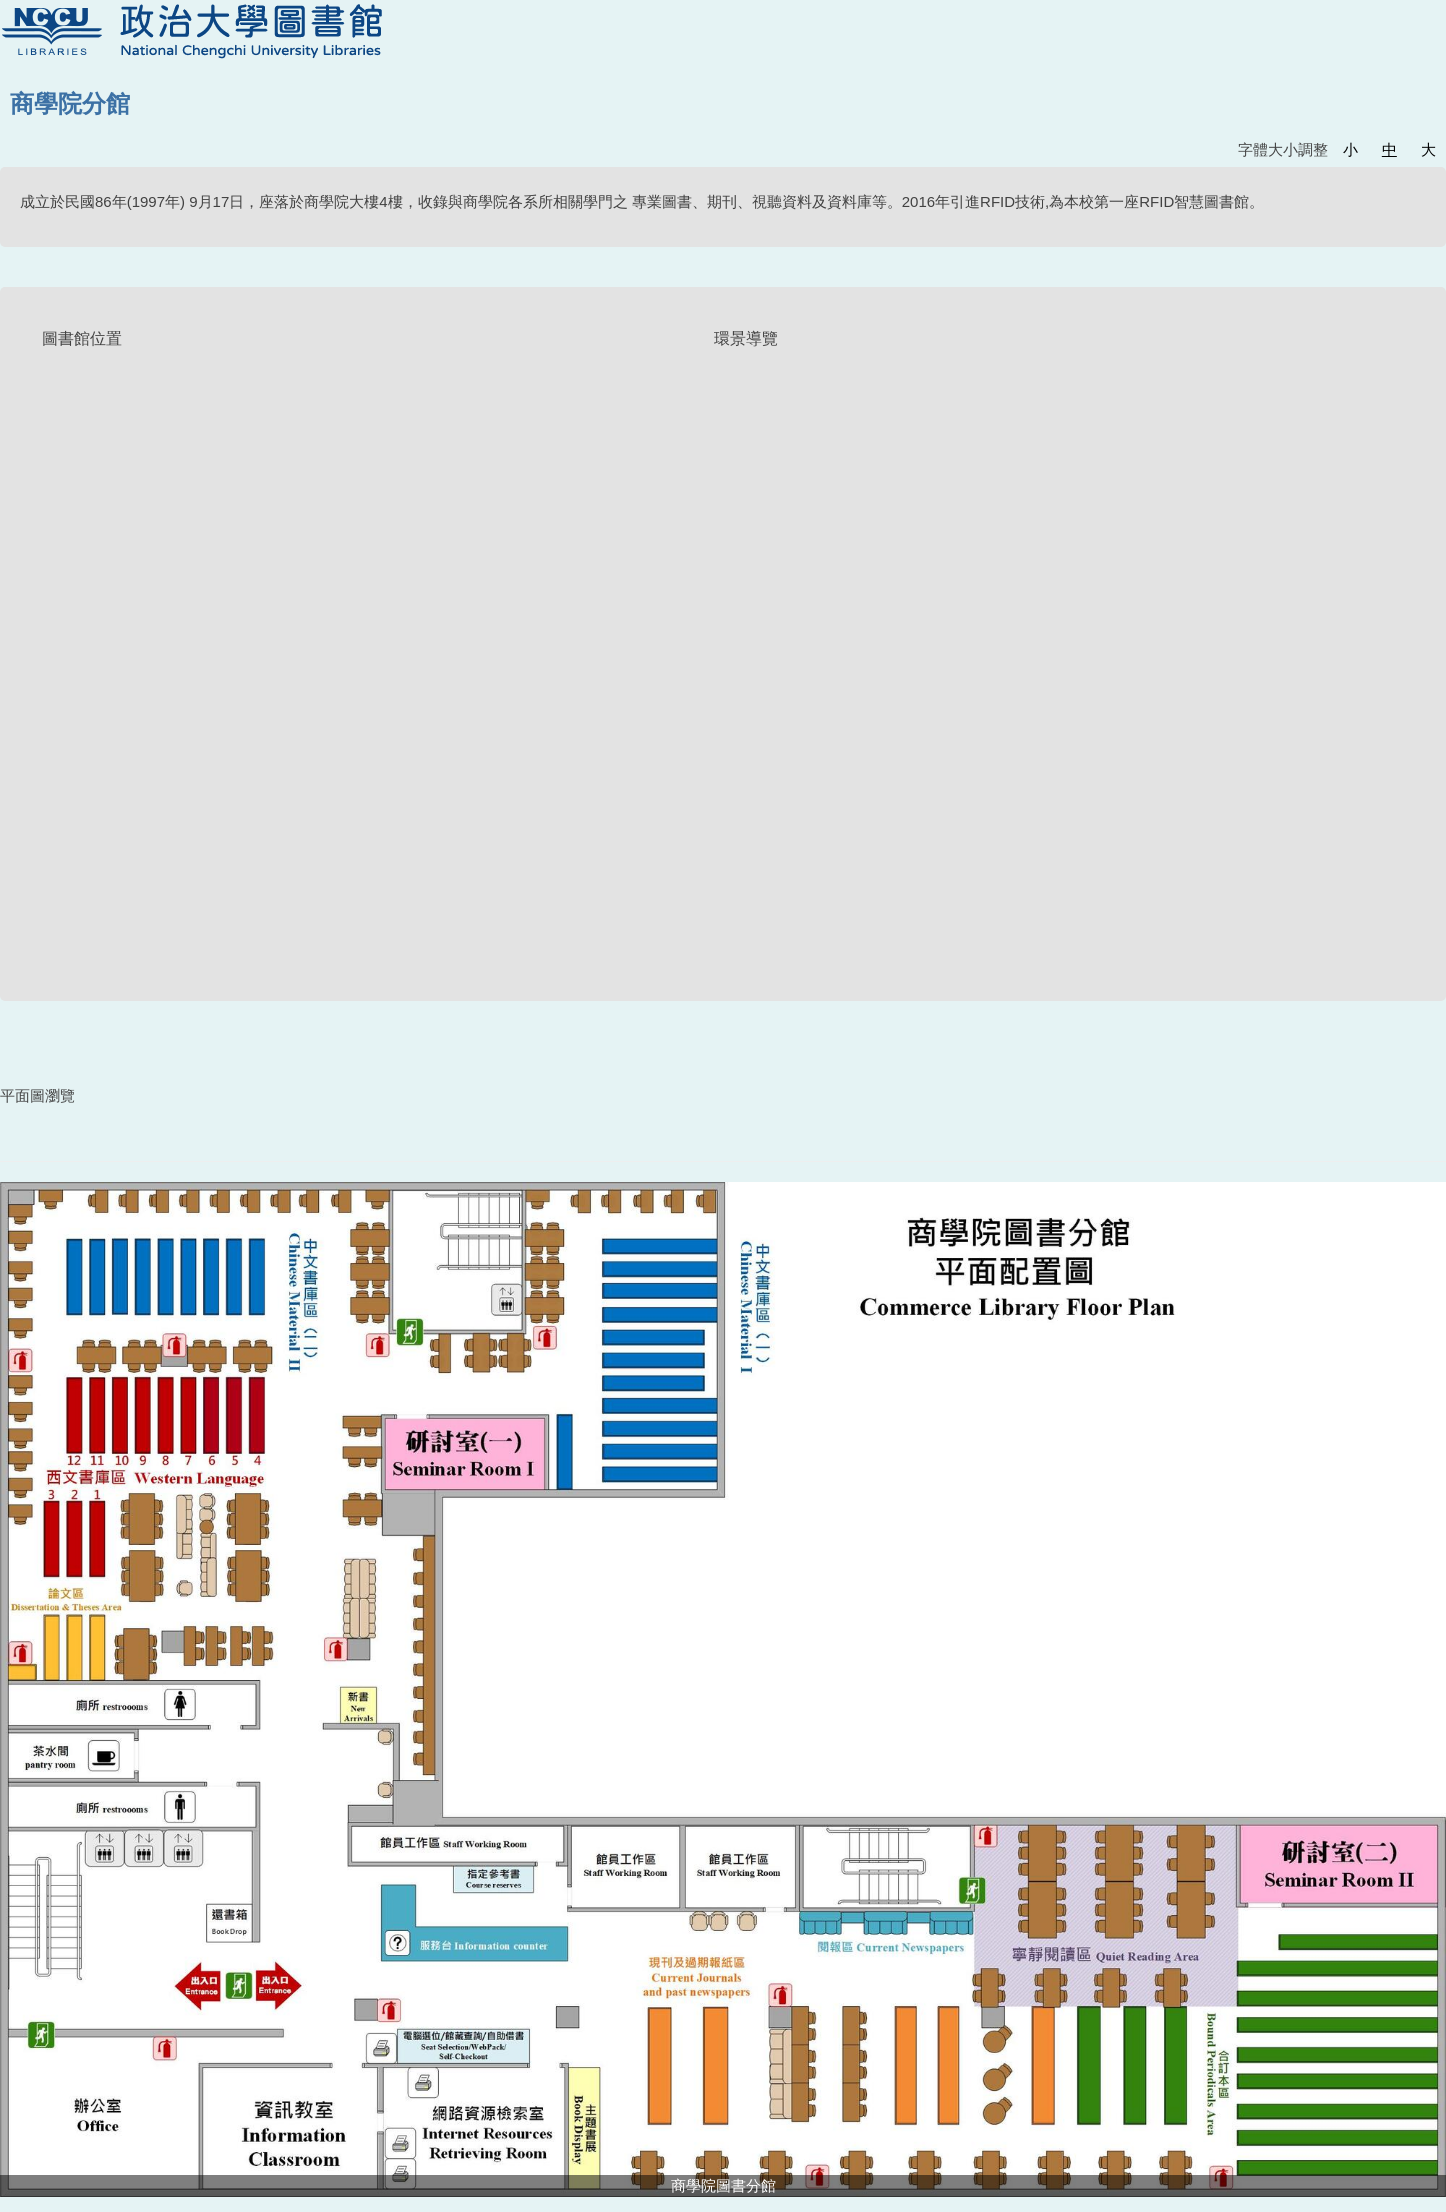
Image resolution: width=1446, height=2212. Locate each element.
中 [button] (1389, 149)
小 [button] (1350, 149)
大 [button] (1428, 149)
